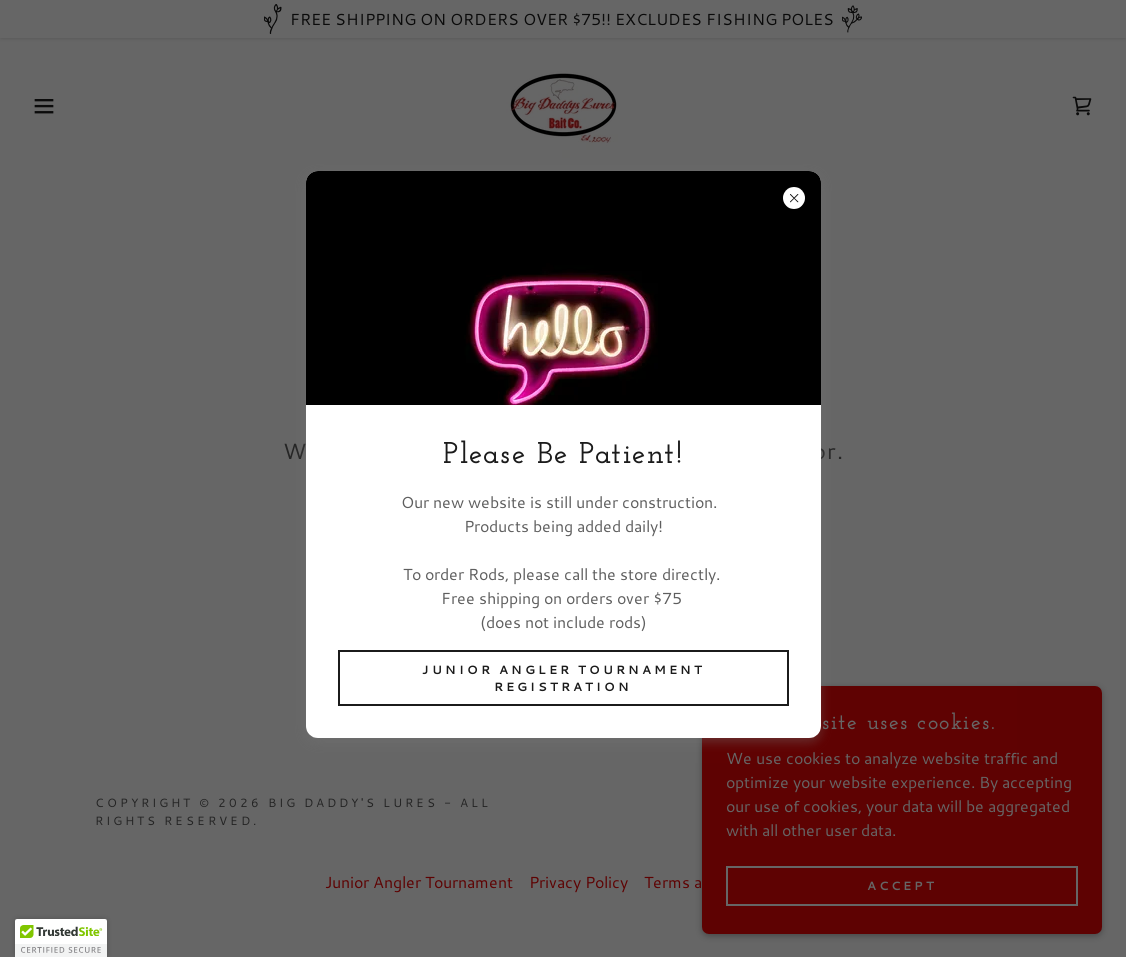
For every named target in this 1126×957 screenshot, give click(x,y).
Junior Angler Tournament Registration (563, 678)
